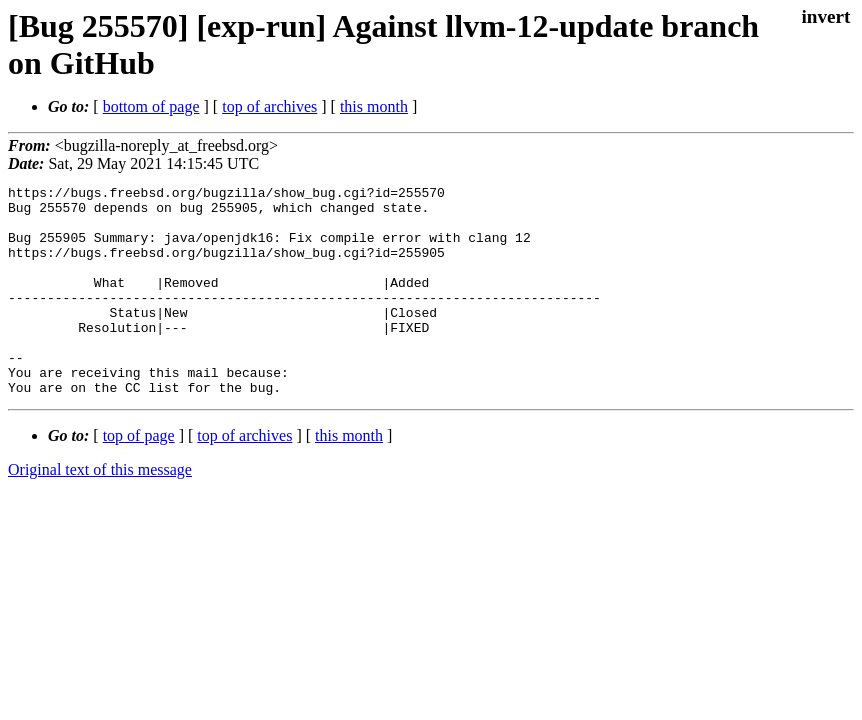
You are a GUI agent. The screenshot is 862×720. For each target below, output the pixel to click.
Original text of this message (100, 511)
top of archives (269, 106)
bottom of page (151, 106)
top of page (139, 477)
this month (374, 106)
